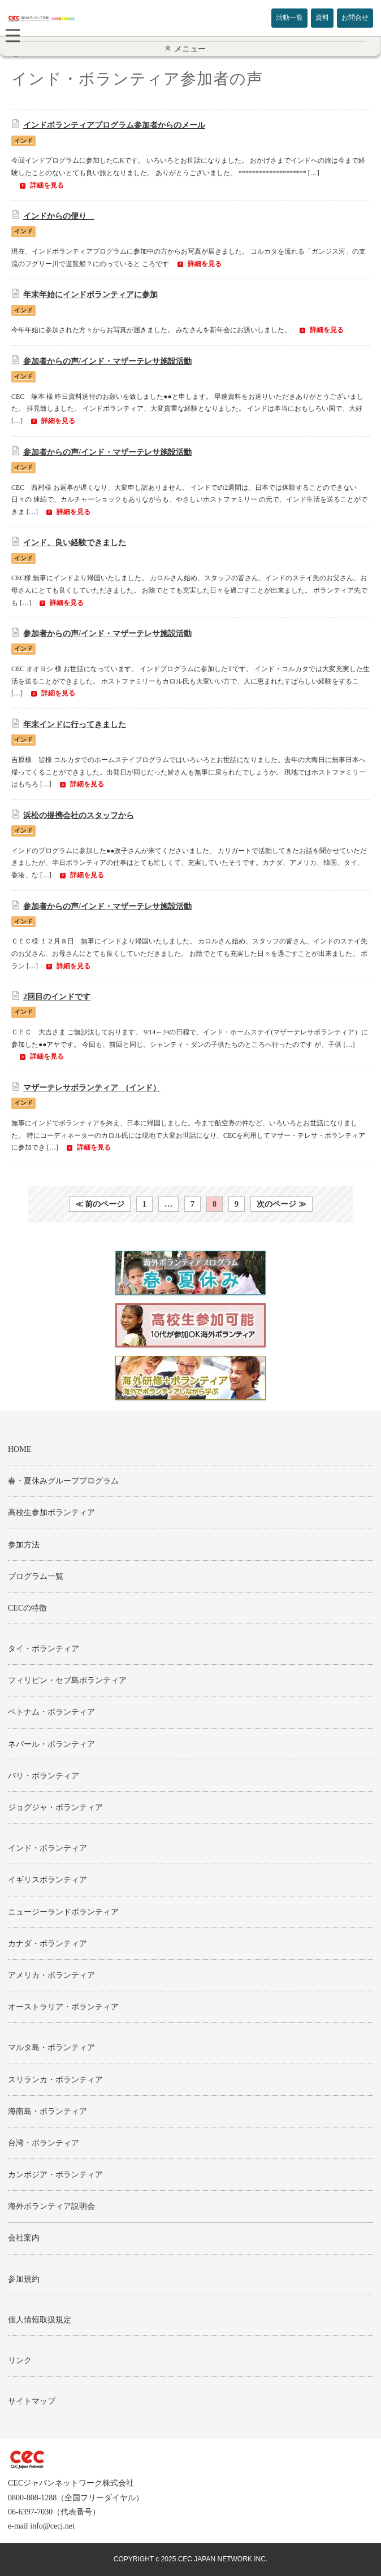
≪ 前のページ (100, 1204)
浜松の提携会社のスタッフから (78, 815)
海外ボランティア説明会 (51, 2206)
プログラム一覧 (35, 1576)
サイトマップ (31, 2401)
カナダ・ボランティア (47, 1943)
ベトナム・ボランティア (51, 1712)
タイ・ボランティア (43, 1648)
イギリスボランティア (47, 1880)
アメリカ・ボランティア (51, 1975)
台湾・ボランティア (43, 2143)
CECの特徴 (27, 1608)
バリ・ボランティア (43, 1776)
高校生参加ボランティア (51, 1512)
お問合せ (355, 17)
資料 (322, 17)
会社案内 (24, 2238)
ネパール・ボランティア (51, 1744)
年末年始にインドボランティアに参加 (90, 294)
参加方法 (24, 1545)
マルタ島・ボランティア (51, 2047)
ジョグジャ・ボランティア (55, 1807)
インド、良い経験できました (74, 542)
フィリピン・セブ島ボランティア (67, 1680)
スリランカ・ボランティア (55, 2079)
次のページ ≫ (281, 1204)
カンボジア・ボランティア (55, 2174)
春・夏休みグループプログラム (63, 1481)
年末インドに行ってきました (74, 724)
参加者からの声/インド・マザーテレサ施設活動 (107, 361)
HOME (19, 1449)
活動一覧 (289, 17)
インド (23, 140)
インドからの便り (58, 216)
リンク (20, 2360)
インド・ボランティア (47, 1848)
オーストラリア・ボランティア (63, 2007)
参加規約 (24, 2279)
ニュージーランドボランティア (63, 1912)
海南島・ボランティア (47, 2111)
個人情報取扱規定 (39, 2320)
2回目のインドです (56, 997)
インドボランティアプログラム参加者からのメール (114, 125)
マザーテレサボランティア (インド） (92, 1088)
